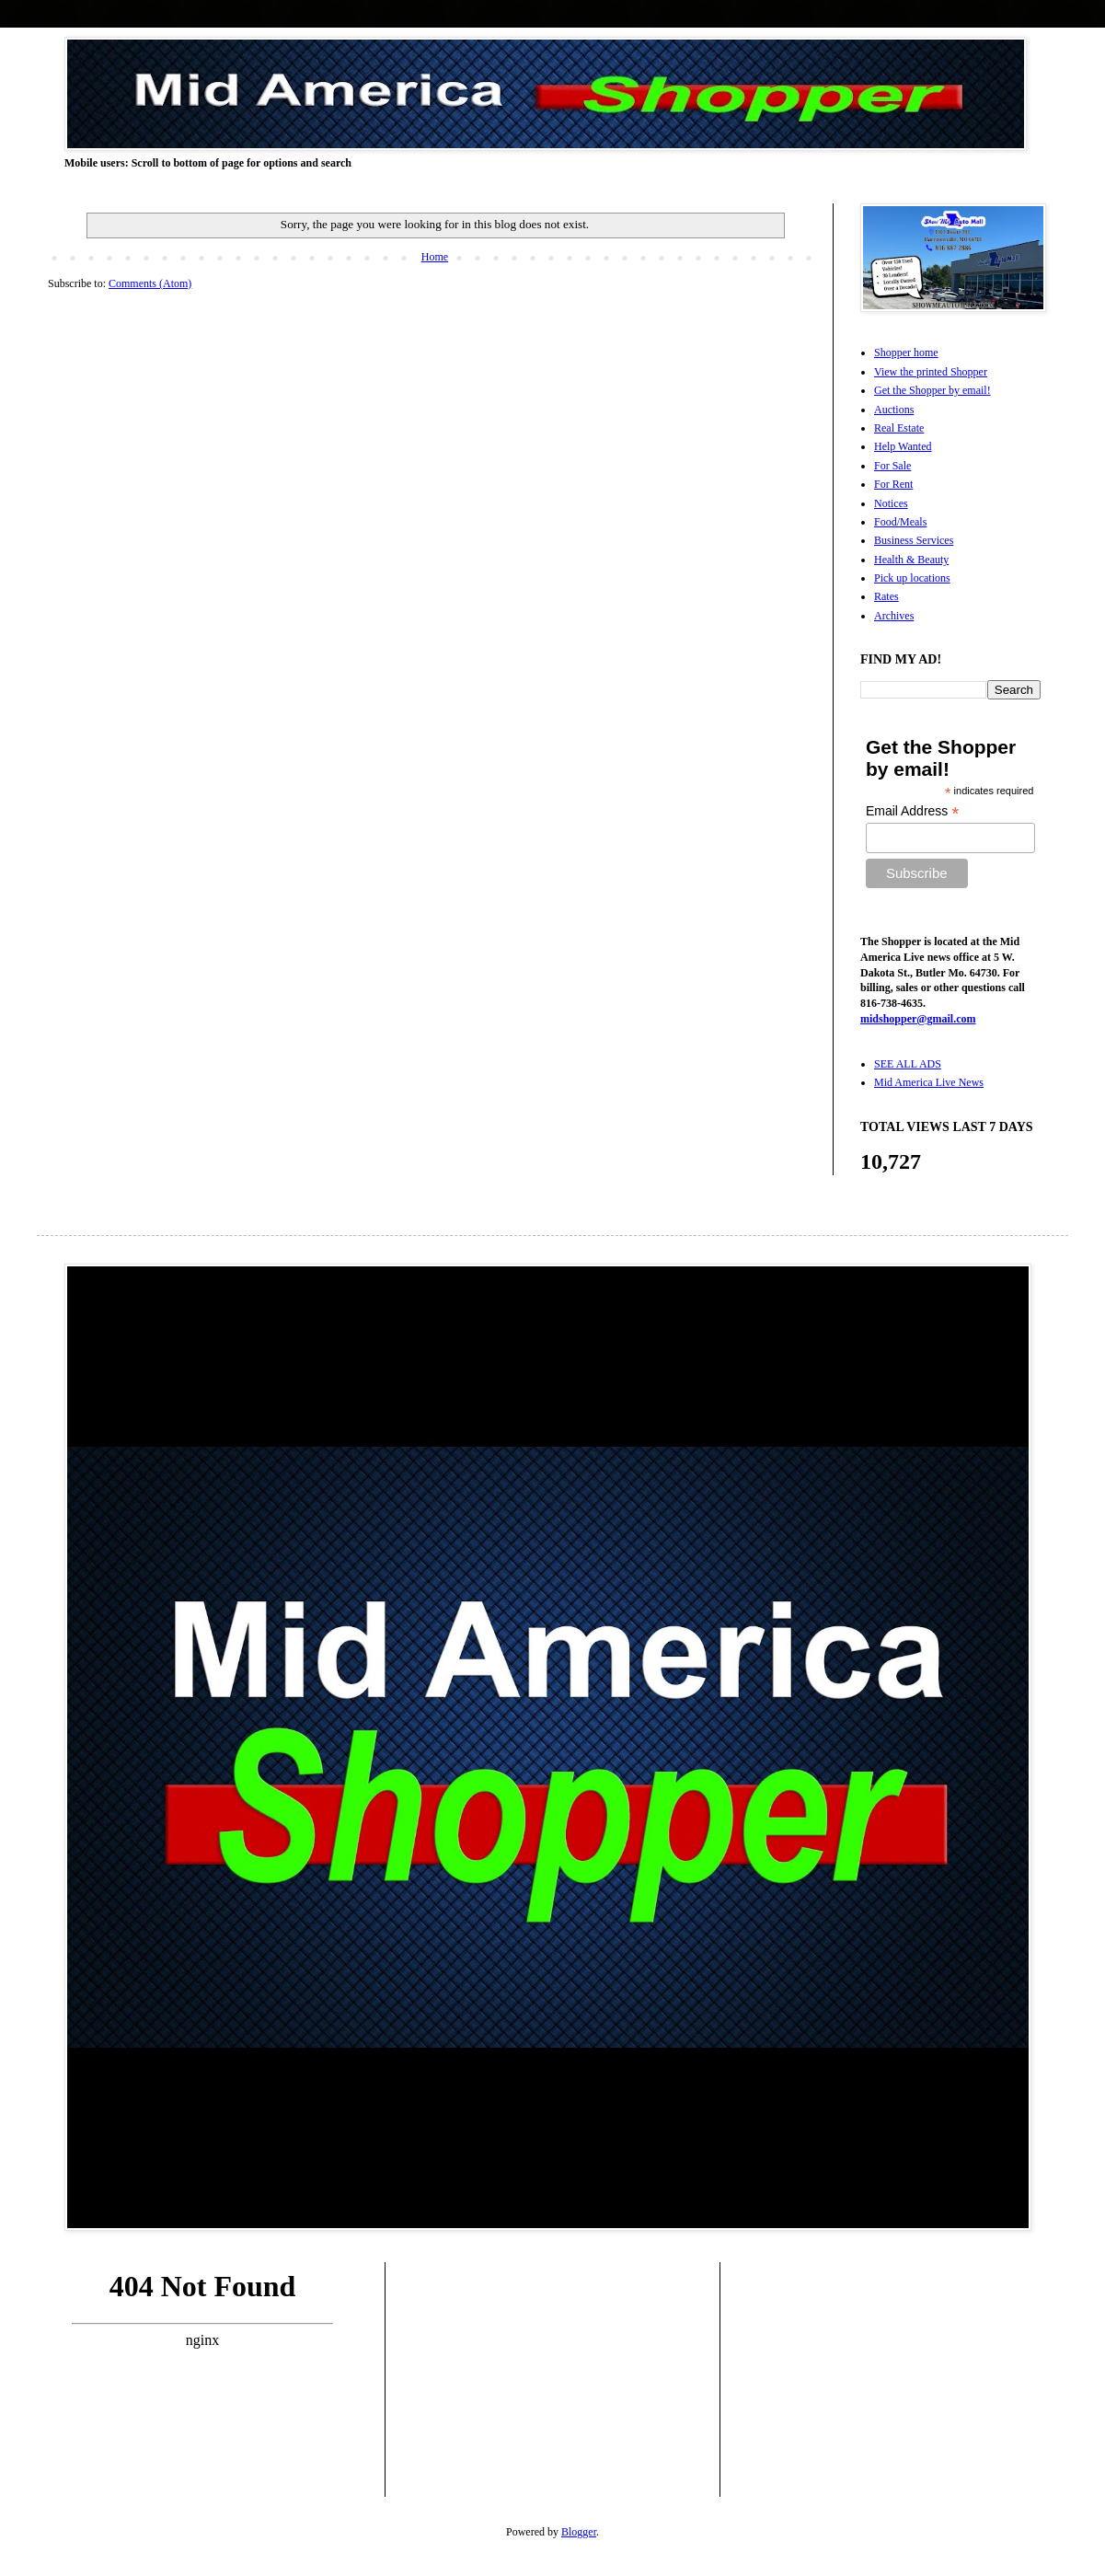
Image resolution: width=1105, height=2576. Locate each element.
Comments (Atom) (150, 283)
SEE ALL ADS (907, 1063)
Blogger (578, 2531)
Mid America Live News (929, 1082)
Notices (891, 503)
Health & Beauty (911, 559)
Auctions (894, 409)
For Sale (892, 465)
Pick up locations (912, 578)
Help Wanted (902, 446)
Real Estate (899, 428)
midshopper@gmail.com (918, 1018)
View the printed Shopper (930, 371)
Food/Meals (900, 521)
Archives (894, 615)
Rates (886, 596)
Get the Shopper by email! (932, 390)
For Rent (893, 484)
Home (434, 256)
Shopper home (906, 352)
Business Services (913, 540)
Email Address (913, 811)
